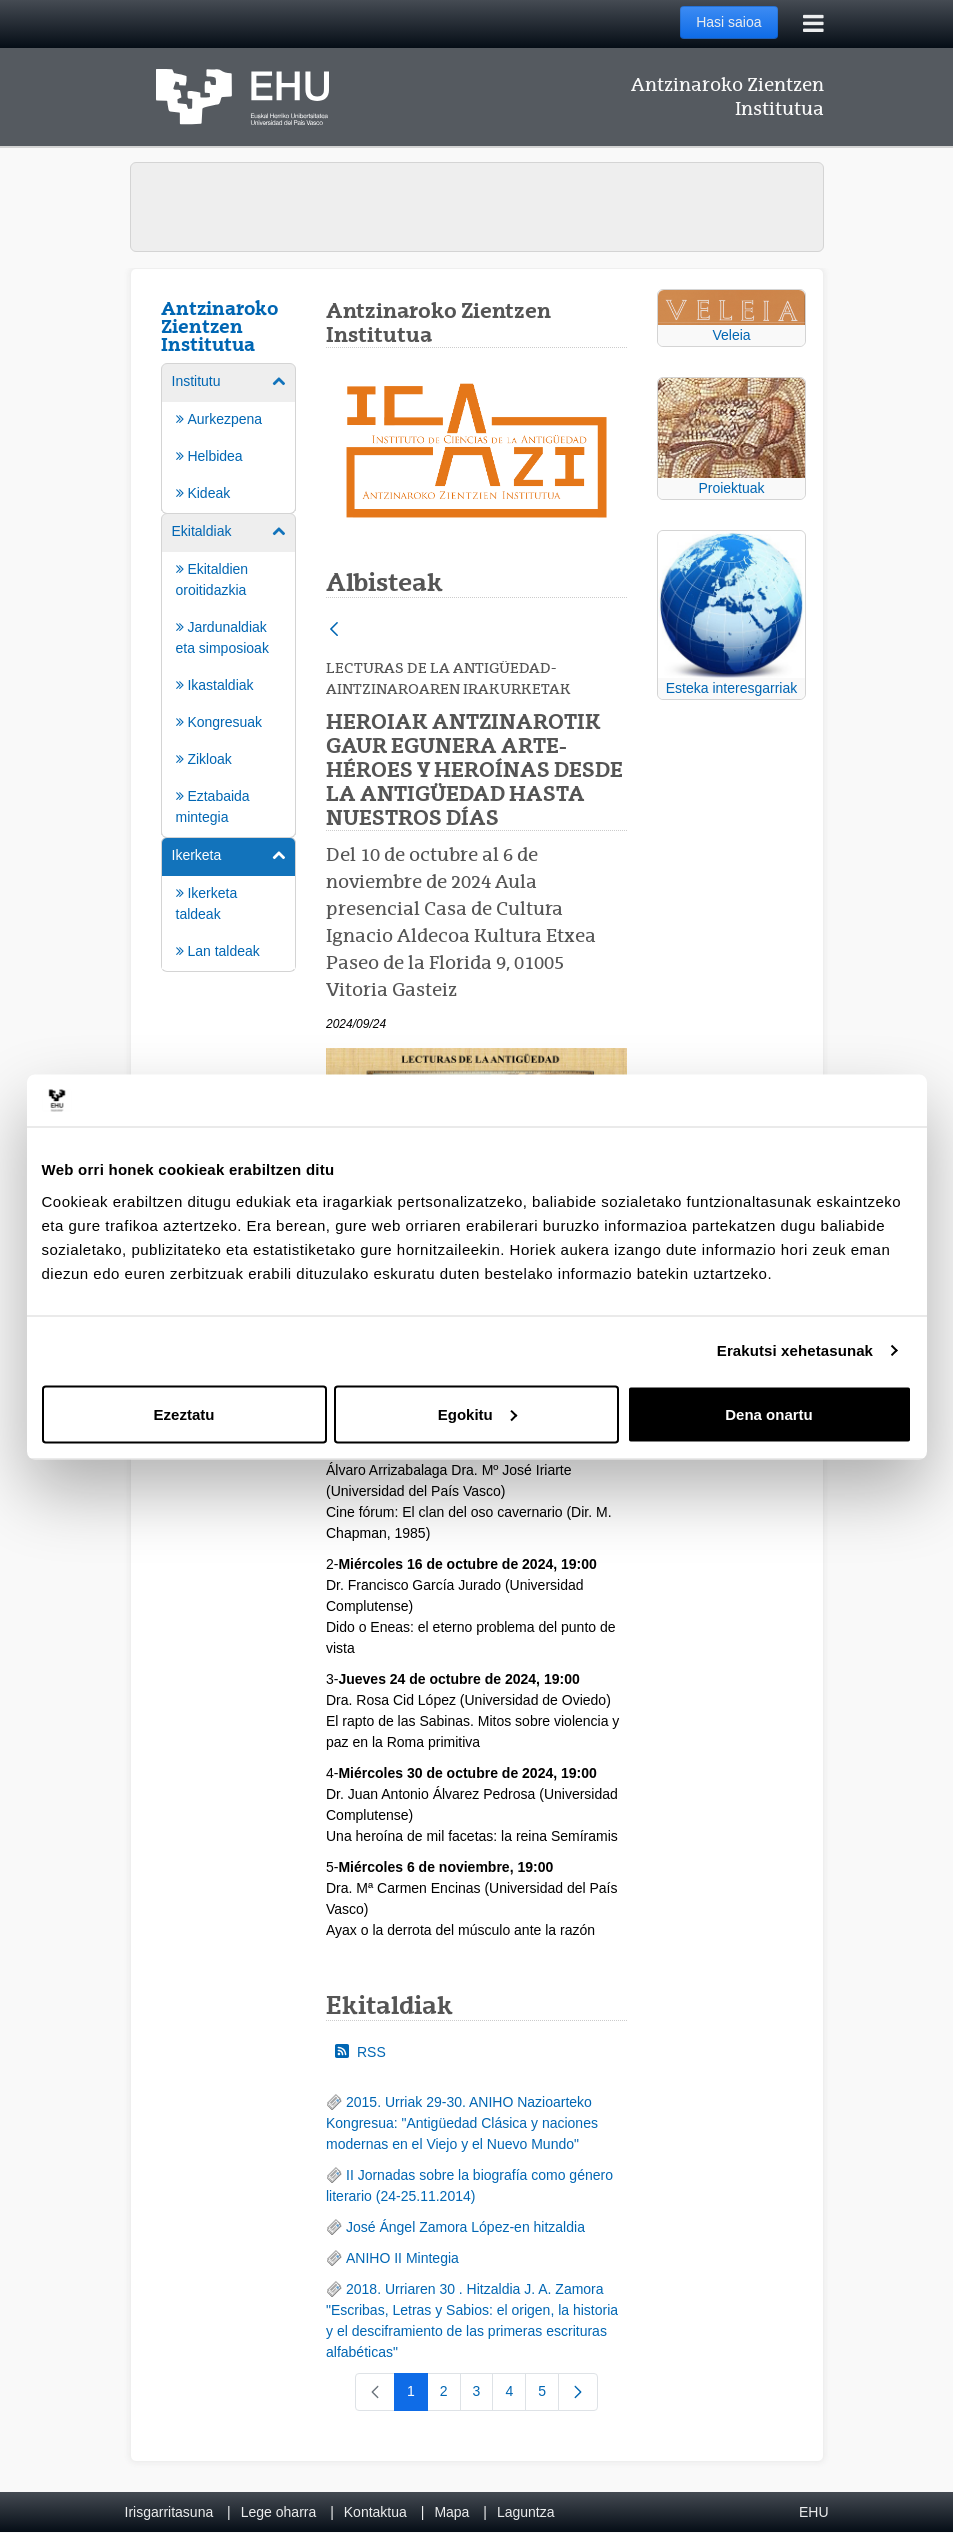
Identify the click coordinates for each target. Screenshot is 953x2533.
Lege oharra (279, 2512)
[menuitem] (229, 437)
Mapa (451, 2512)
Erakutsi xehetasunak (795, 1350)
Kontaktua (375, 2512)
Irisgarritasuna (169, 2512)
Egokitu (477, 1413)
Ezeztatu (184, 1413)
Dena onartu (769, 1413)
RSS (360, 2052)
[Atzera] (334, 630)
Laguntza (526, 2512)
